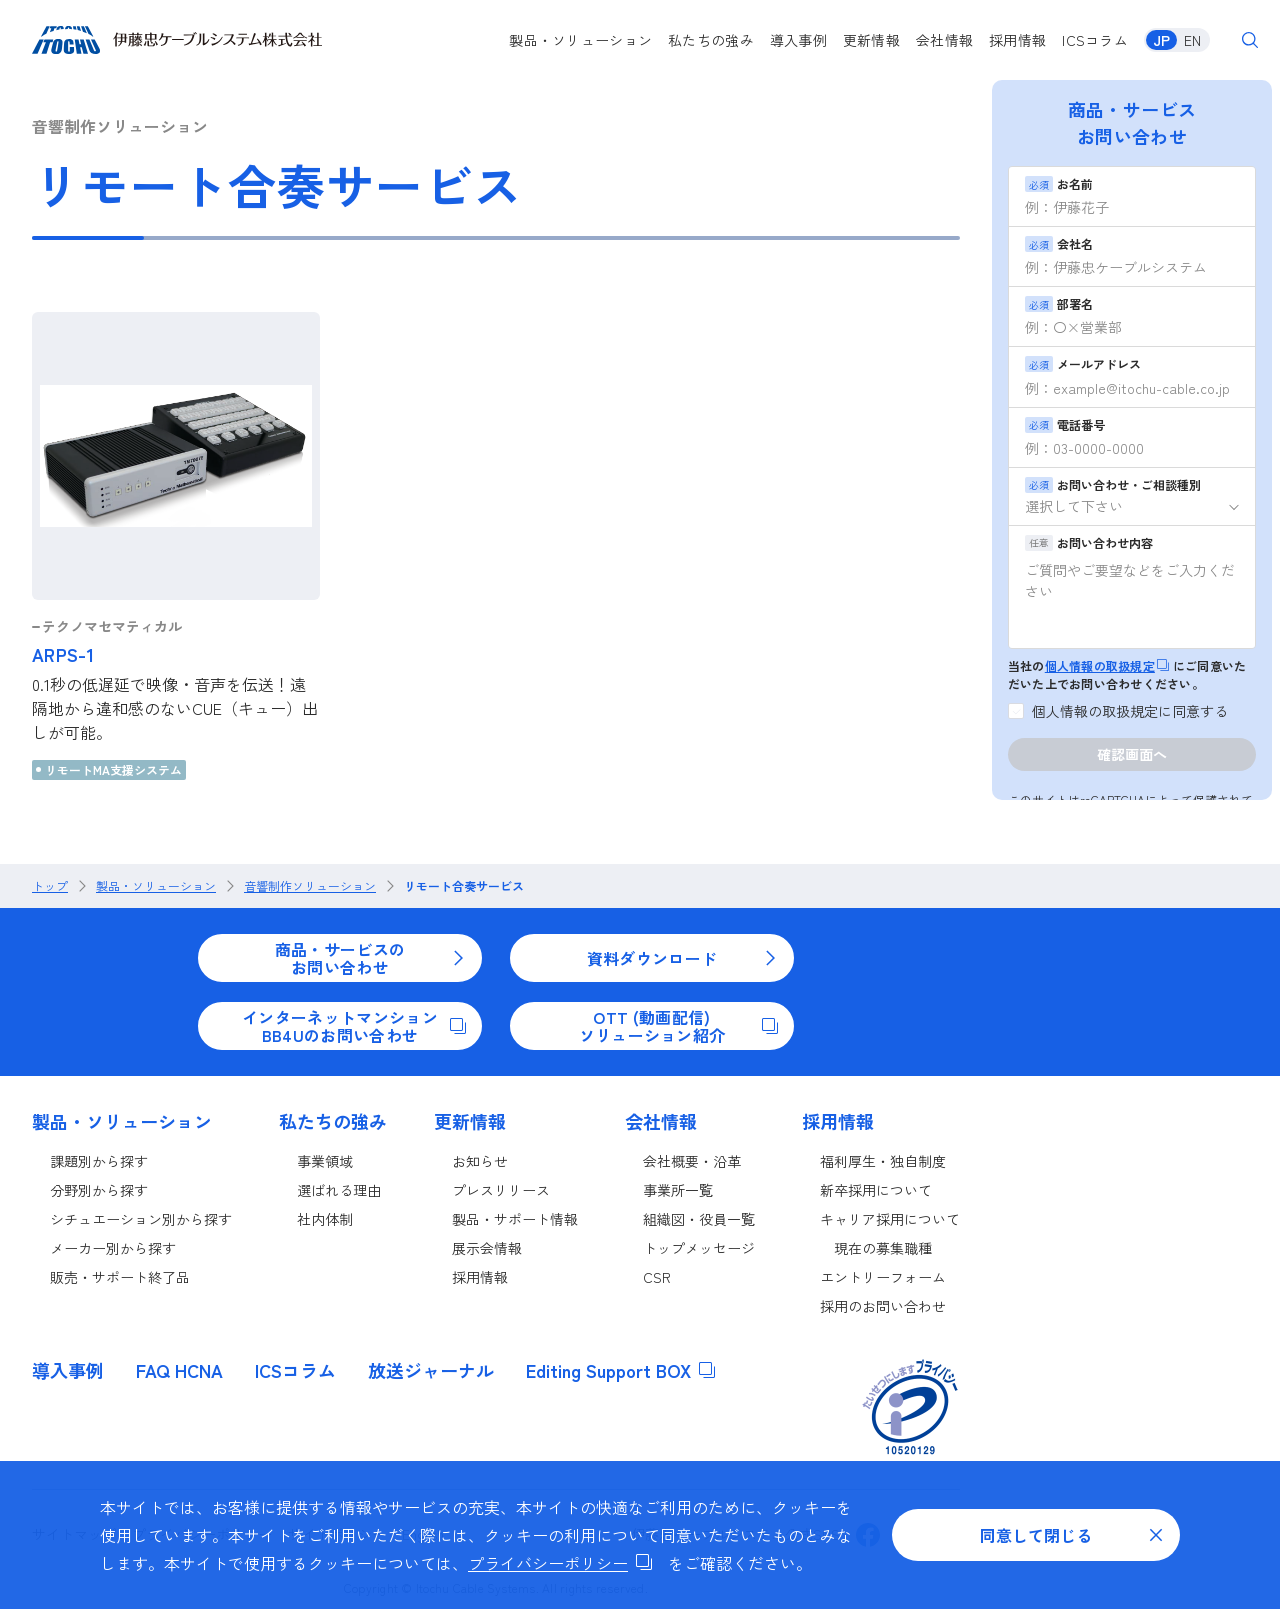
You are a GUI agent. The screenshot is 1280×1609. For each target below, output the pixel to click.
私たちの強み (711, 40)
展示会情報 (487, 1248)
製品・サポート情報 (515, 1219)
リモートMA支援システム (113, 769)
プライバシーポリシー (560, 1563)
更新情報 (871, 40)
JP (1161, 40)
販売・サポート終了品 (120, 1277)
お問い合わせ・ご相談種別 (1113, 484)
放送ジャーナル (431, 1370)
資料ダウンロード (682, 958)
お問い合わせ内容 (1089, 542)
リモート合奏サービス (464, 886)
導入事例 (798, 40)
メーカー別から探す (113, 1248)
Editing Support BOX (620, 1370)
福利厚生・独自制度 (883, 1161)
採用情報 (1017, 40)
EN (1192, 40)
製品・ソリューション (580, 40)
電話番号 (1065, 424)
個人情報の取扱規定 (1107, 665)
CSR (657, 1277)
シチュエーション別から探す (141, 1219)
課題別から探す (99, 1161)
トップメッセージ (699, 1248)
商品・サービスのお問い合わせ (370, 958)
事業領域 (325, 1161)
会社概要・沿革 (692, 1161)
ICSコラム (1095, 40)
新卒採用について (876, 1190)
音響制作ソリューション (310, 886)
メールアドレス (1083, 363)
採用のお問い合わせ (883, 1306)
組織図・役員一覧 (699, 1219)
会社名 (1059, 243)
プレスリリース (501, 1190)
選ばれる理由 (339, 1190)
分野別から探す (99, 1190)
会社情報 (944, 40)
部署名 (1059, 303)
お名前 (1059, 183)
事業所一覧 (678, 1190)
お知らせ (480, 1161)
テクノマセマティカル (112, 626)
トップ (50, 886)
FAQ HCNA (179, 1370)
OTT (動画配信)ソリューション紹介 (678, 1026)
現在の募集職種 (883, 1248)
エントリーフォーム (883, 1277)
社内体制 (325, 1219)
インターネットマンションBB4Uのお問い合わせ (354, 1026)
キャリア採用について (890, 1219)
